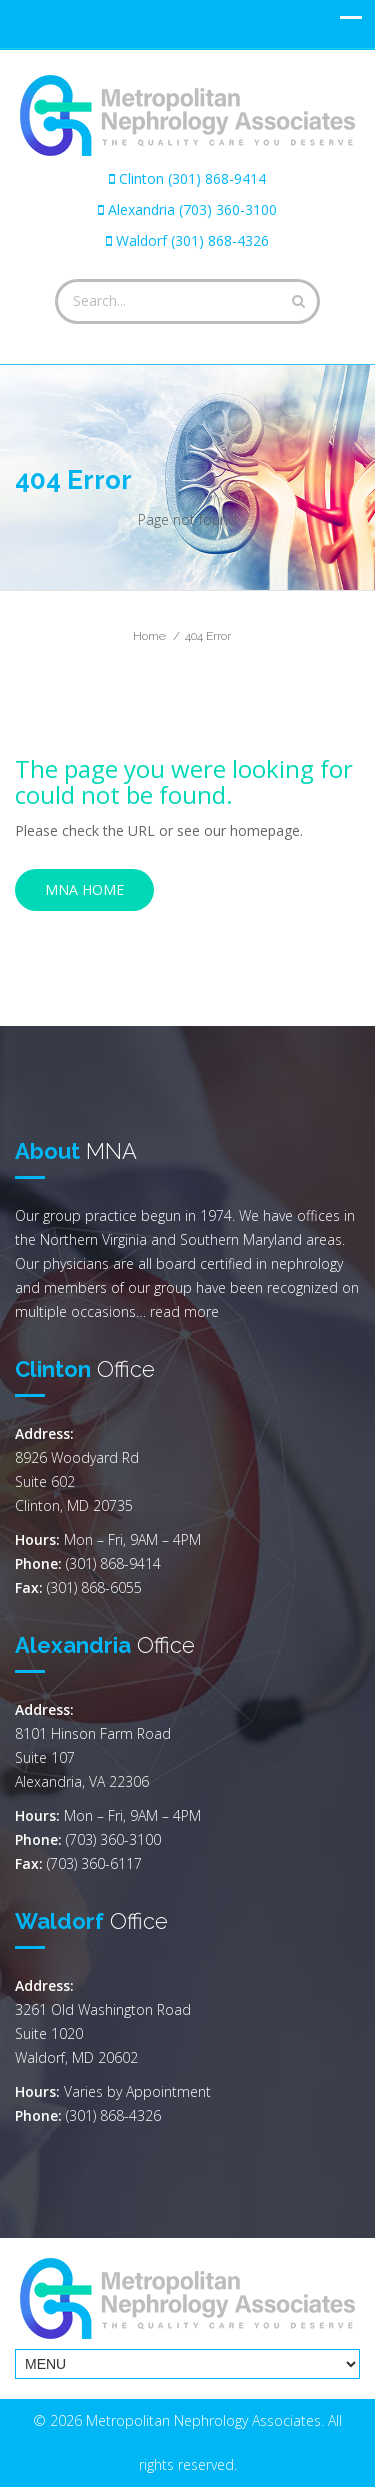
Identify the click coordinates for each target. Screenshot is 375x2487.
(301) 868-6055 (94, 1587)
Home (149, 636)
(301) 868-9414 (113, 1563)
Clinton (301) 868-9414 (192, 178)
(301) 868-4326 (113, 2115)
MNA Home (84, 889)
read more (184, 1311)
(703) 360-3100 (113, 1839)
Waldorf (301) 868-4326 (192, 240)
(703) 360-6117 (94, 1863)
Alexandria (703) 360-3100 (192, 209)
